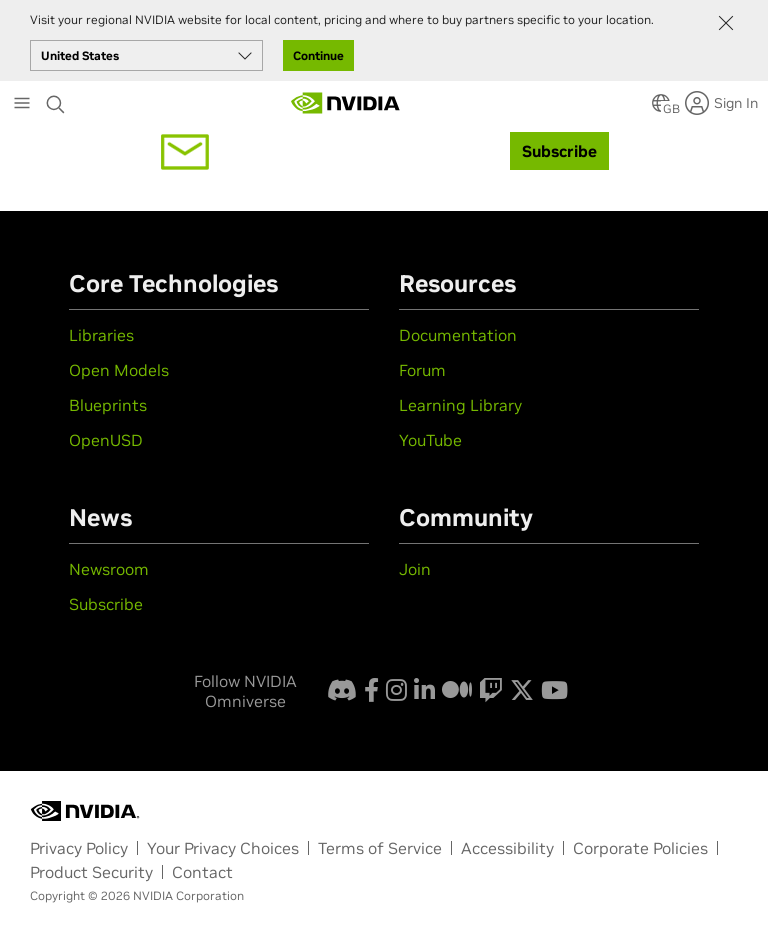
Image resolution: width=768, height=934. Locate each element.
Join (415, 569)
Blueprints (108, 405)
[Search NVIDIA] (56, 99)
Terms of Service (380, 848)
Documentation (458, 335)
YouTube (430, 440)
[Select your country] (146, 55)
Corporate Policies (640, 848)
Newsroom (109, 569)
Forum (422, 370)
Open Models (119, 370)
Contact (202, 872)
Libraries (101, 335)
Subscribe (106, 604)
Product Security (91, 872)
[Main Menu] (22, 105)
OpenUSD (106, 440)
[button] (661, 109)
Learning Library (460, 405)
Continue (318, 55)
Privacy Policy (79, 848)
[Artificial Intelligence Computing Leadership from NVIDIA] (346, 103)
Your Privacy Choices (223, 848)
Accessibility (507, 848)
